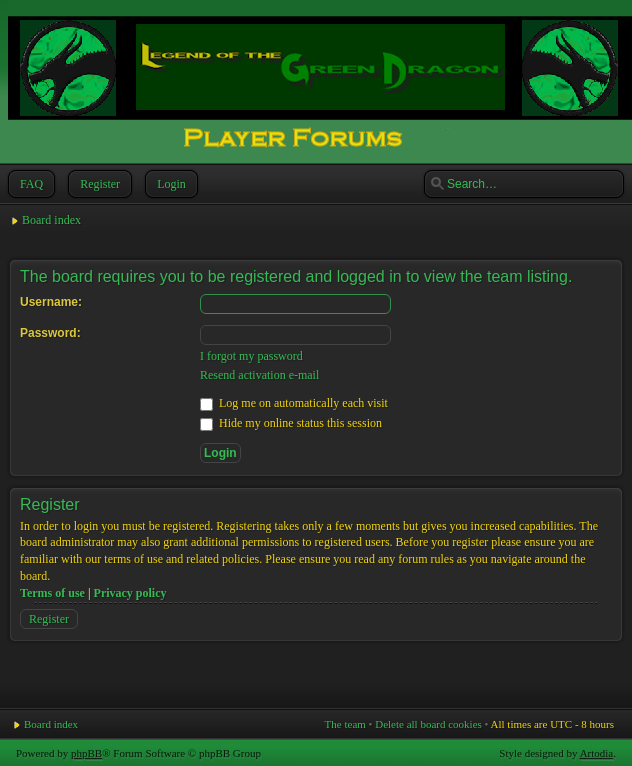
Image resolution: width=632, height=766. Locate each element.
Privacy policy (130, 593)
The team (345, 724)
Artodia (597, 753)
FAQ (29, 184)
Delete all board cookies (428, 724)
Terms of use (52, 593)
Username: (51, 302)
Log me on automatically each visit (294, 403)
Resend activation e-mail (259, 375)
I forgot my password (251, 356)
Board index (51, 220)
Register (98, 184)
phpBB (86, 753)
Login (169, 184)
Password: (50, 333)
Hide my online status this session (291, 423)
